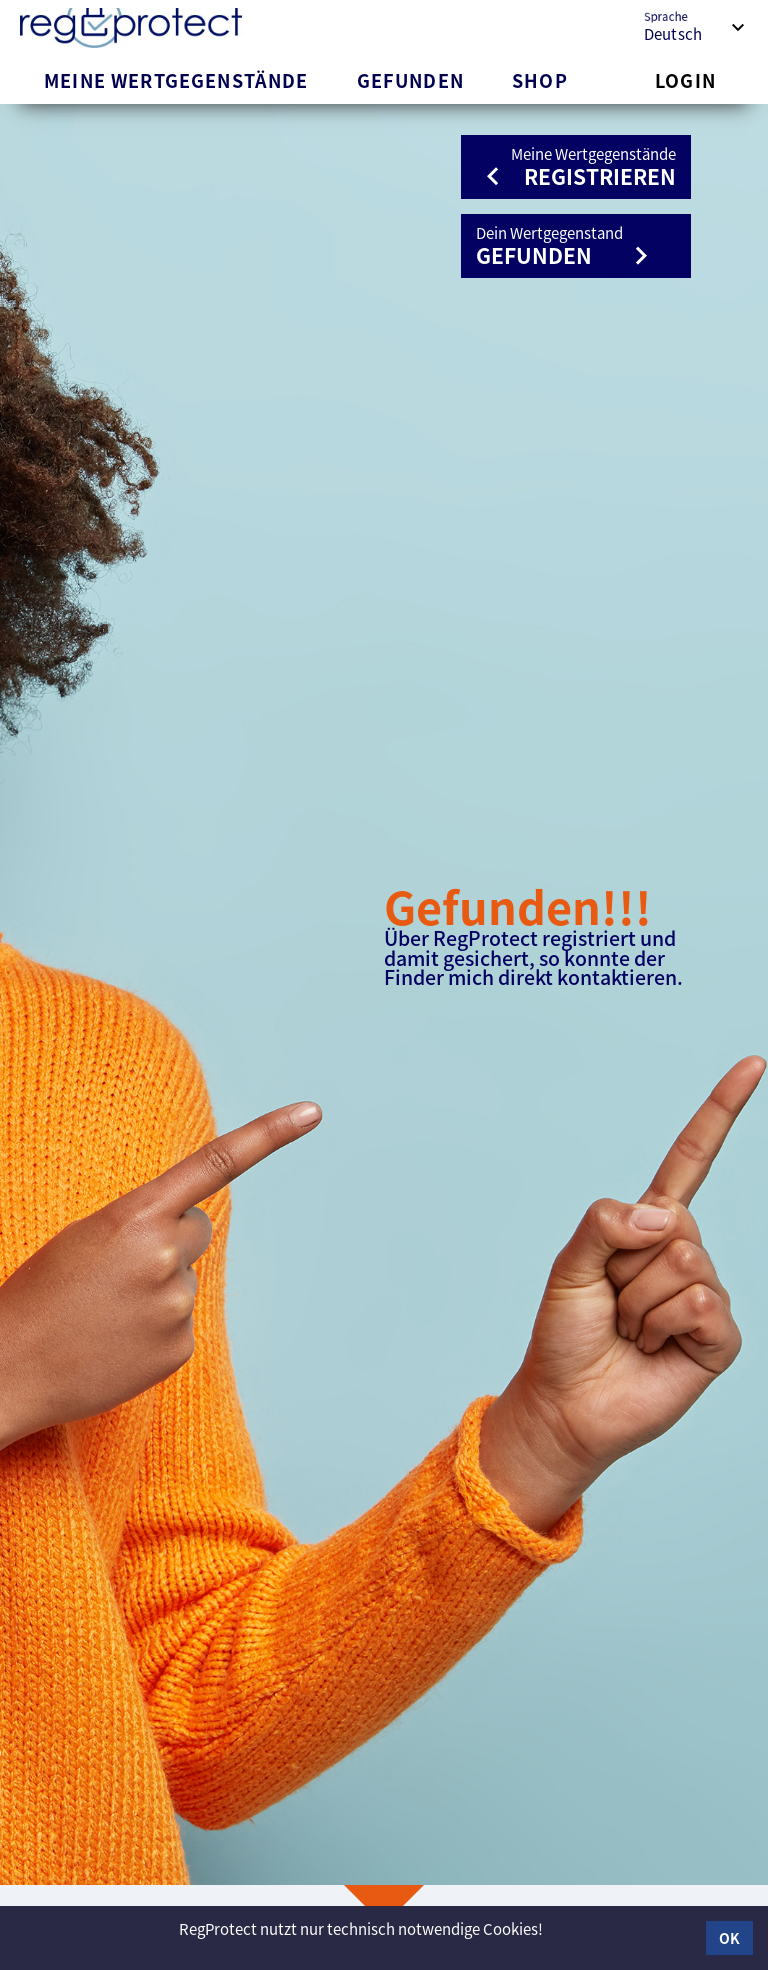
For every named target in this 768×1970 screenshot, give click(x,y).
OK (729, 1938)
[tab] (176, 80)
